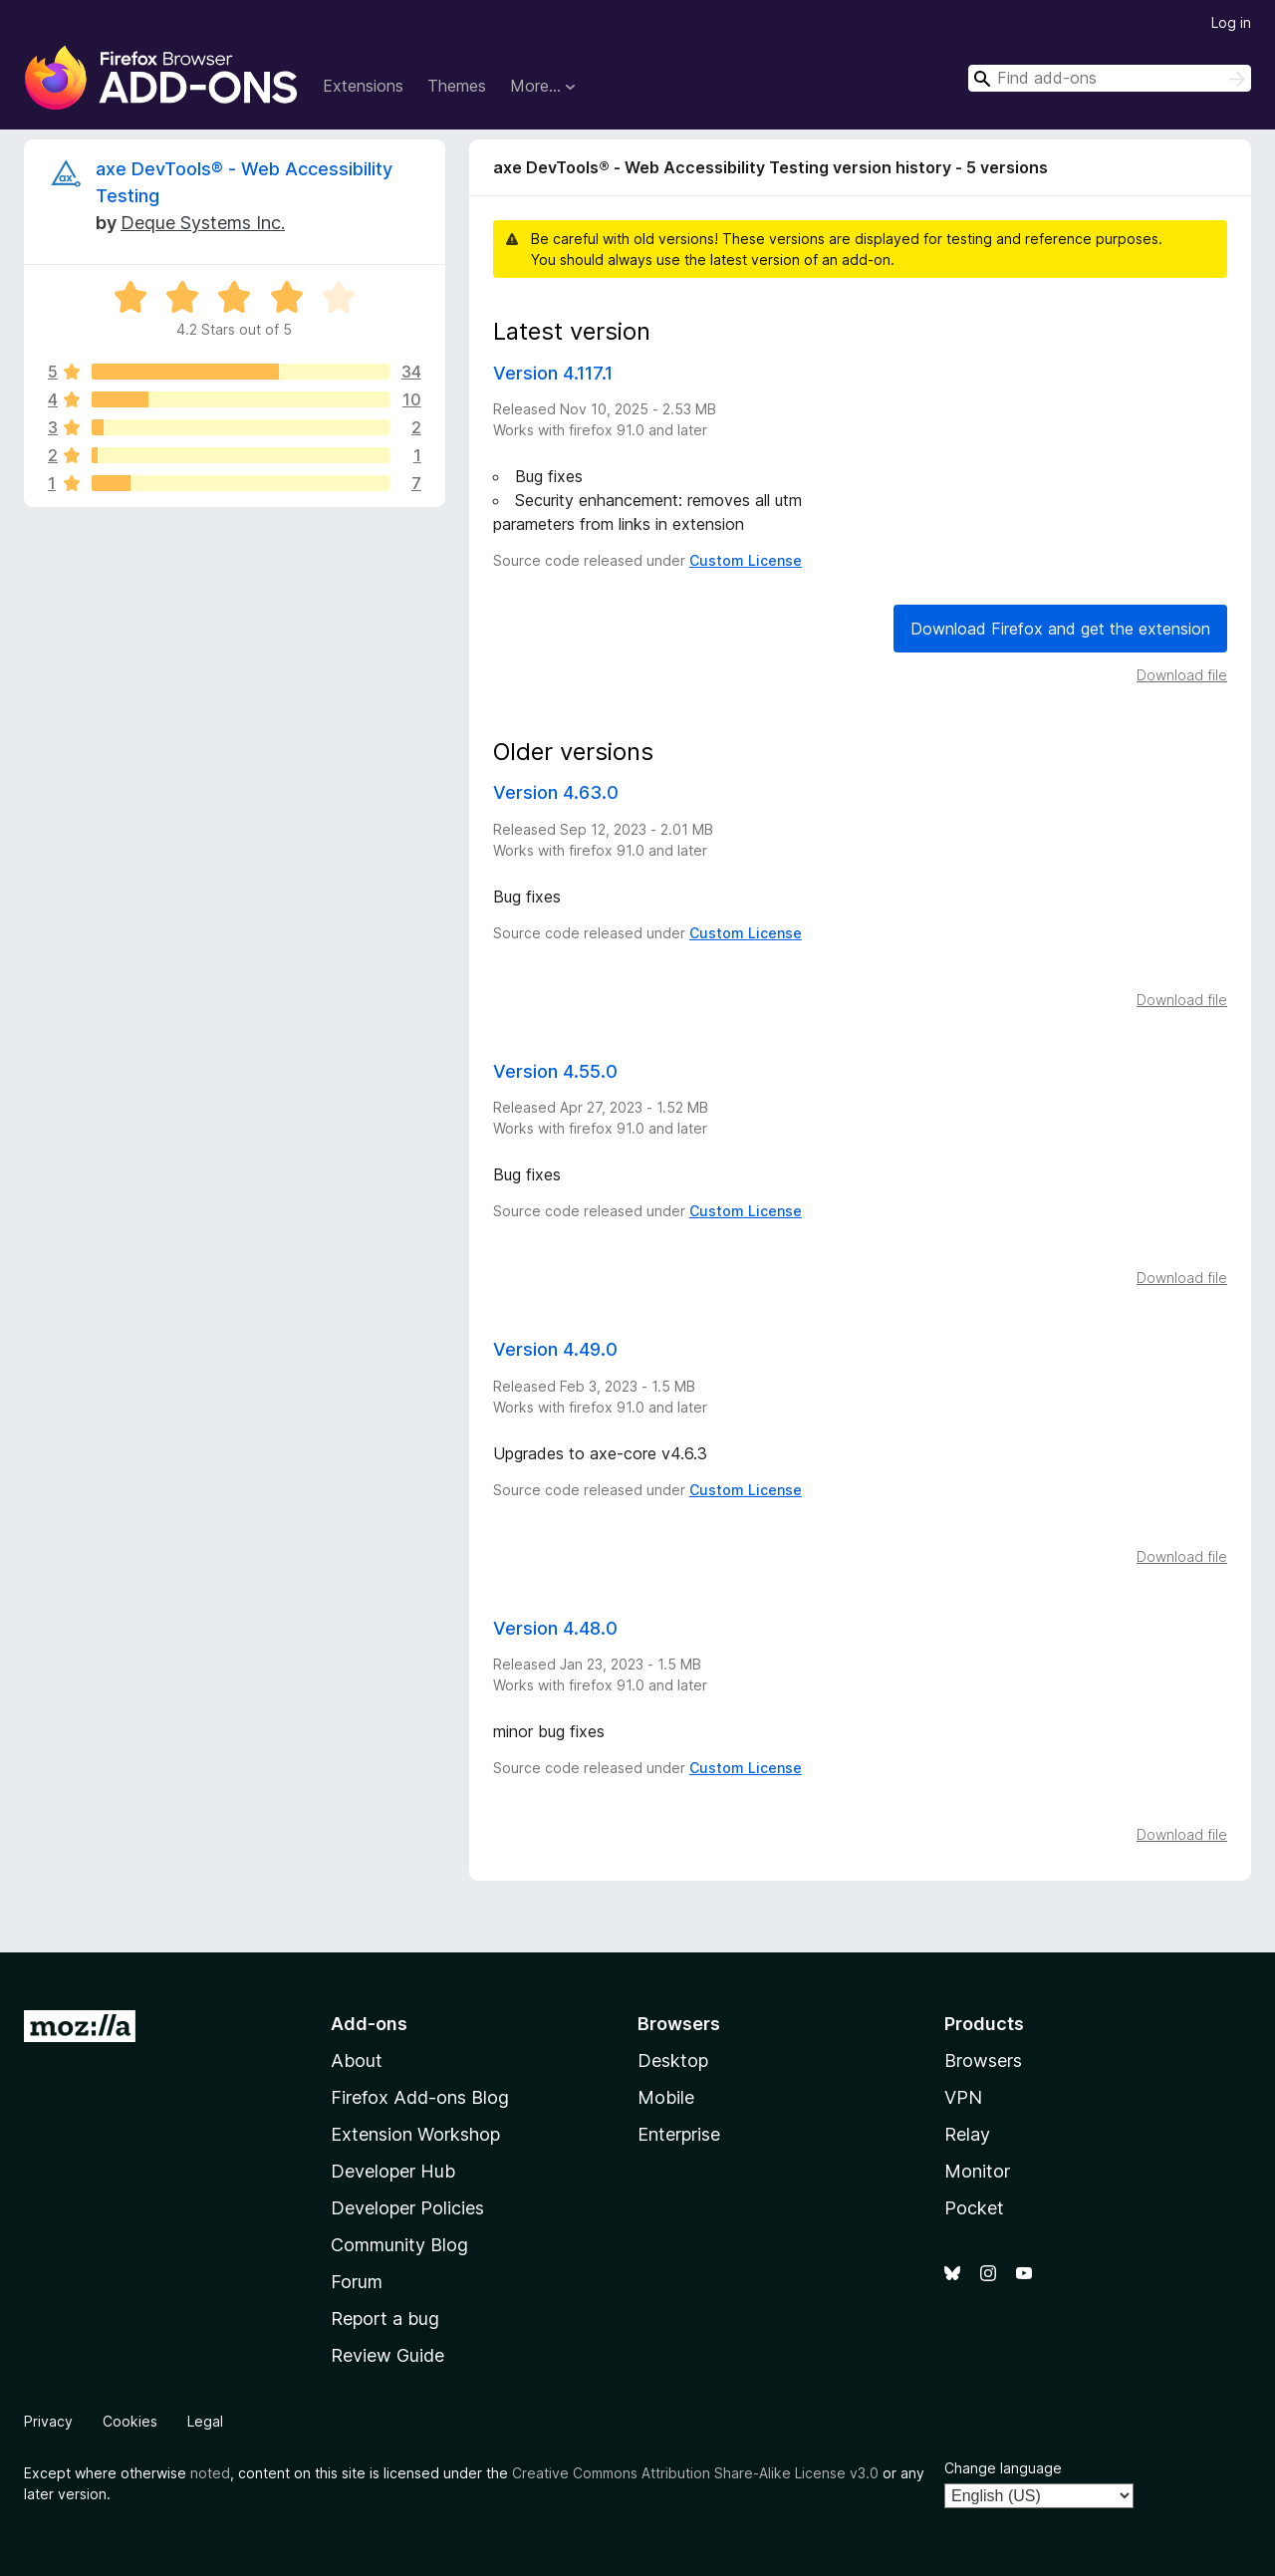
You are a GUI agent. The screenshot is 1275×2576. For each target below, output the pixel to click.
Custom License (745, 560)
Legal (205, 2421)
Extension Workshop (415, 2134)
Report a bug (385, 2318)
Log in (1231, 22)
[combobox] (1109, 78)
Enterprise (679, 2134)
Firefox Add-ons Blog (420, 2097)
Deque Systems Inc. (203, 222)
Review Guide (387, 2355)
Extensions (363, 86)
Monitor (977, 2171)
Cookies (130, 2421)
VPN (963, 2097)
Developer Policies (407, 2207)
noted (210, 2472)
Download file (1182, 674)
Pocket (974, 2207)
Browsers (983, 2060)
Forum (356, 2281)
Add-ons (369, 2023)
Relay (967, 2134)
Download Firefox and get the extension (1060, 629)
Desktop (673, 2060)
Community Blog (399, 2244)
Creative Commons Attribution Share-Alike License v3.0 (695, 2472)
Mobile (666, 2097)
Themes (456, 86)
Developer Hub (393, 2171)
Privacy (48, 2421)
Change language (1003, 2467)
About (356, 2060)
